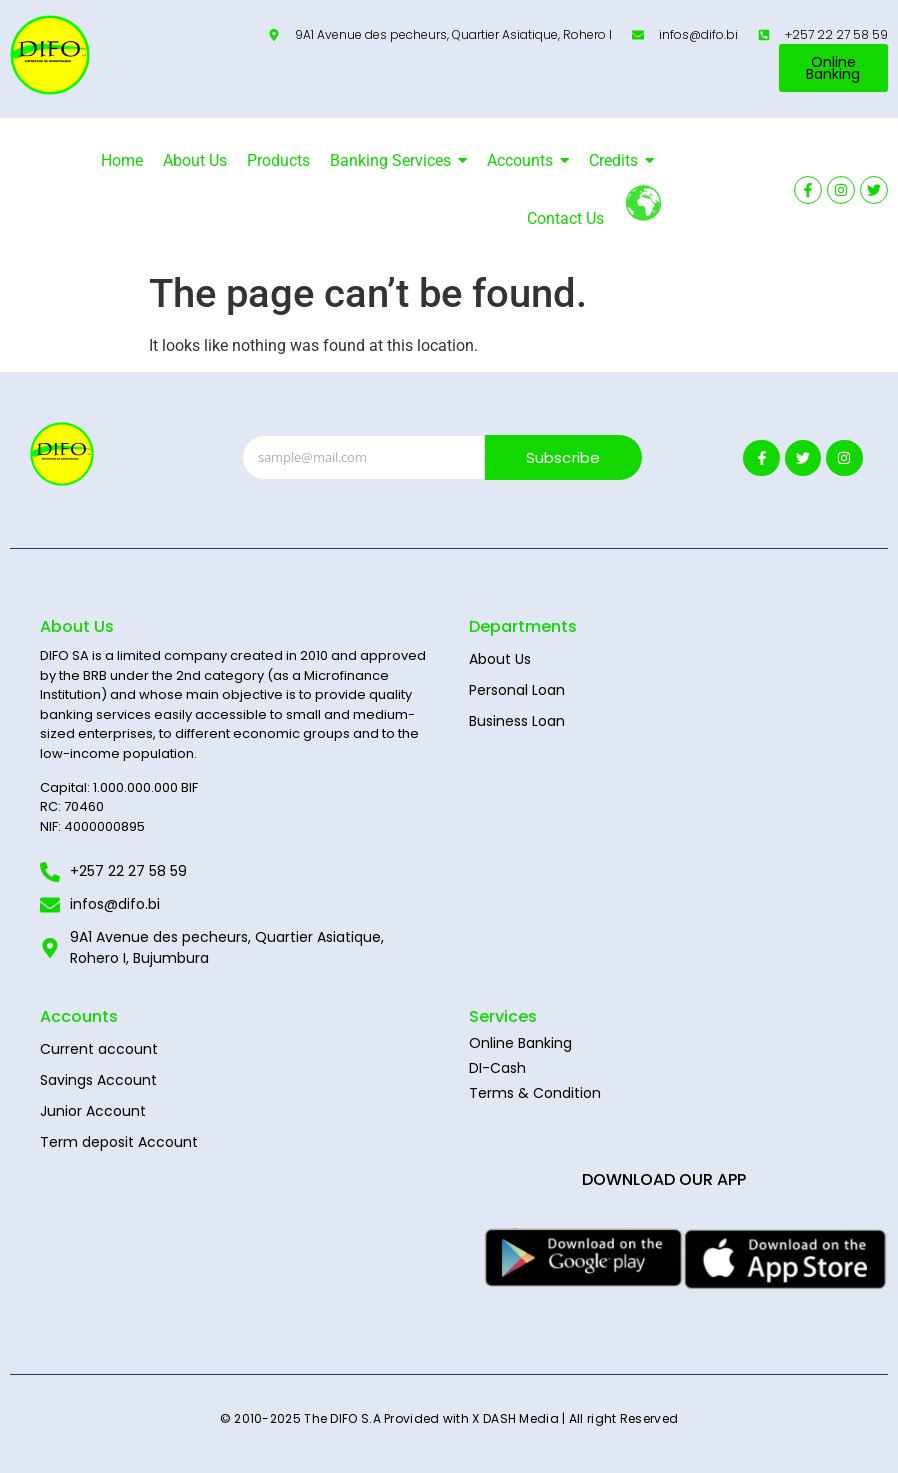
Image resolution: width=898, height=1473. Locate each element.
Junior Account (93, 1111)
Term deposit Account (119, 1142)
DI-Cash (497, 1068)
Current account (99, 1049)
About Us (500, 659)
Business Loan (517, 721)
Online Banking (520, 1043)
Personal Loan (517, 690)
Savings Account (98, 1080)
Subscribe (563, 457)
